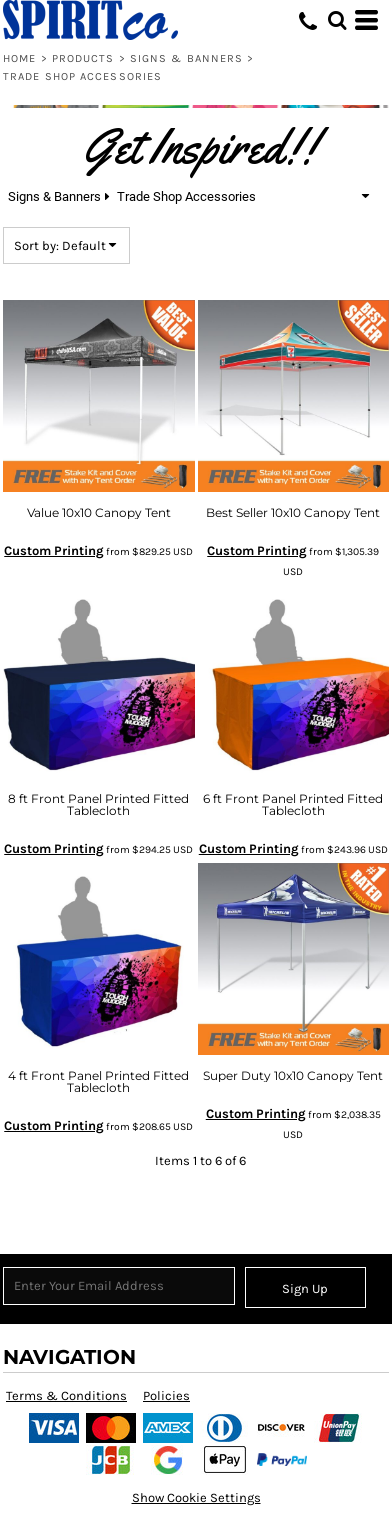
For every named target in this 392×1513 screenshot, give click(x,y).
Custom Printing (54, 550)
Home (19, 58)
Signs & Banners (187, 58)
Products (83, 58)
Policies (166, 1395)
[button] (337, 20)
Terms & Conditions (66, 1395)
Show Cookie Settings (196, 1497)
